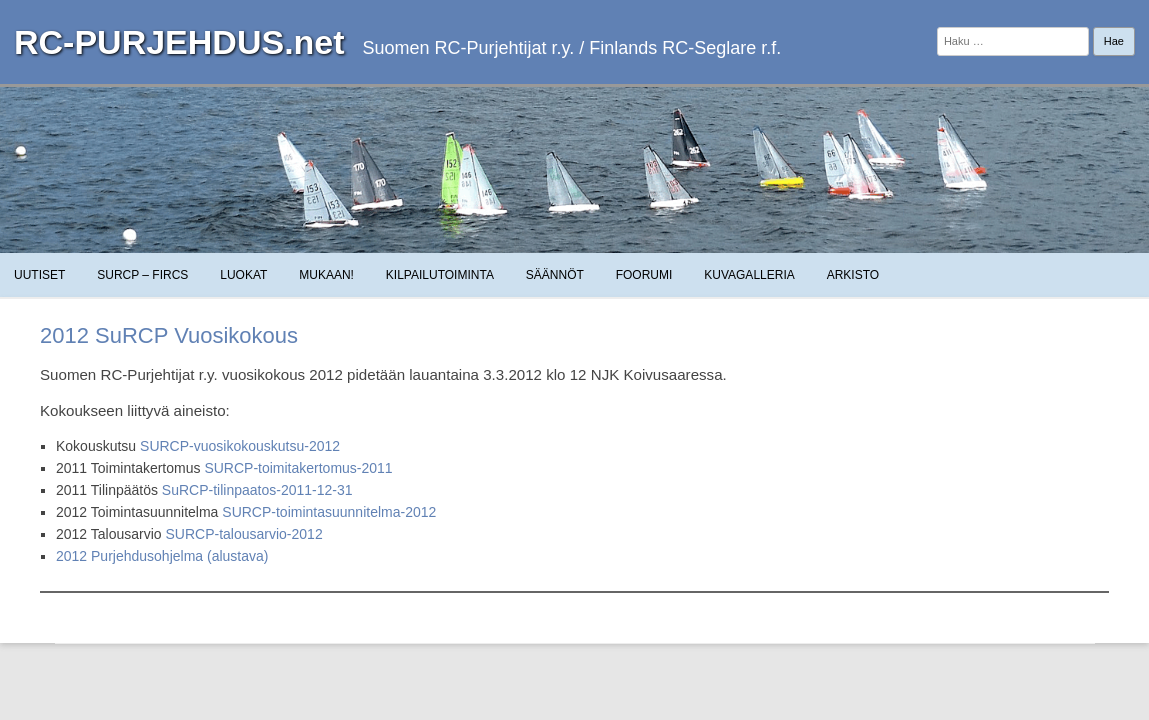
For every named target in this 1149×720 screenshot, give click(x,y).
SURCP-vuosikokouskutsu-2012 (240, 446)
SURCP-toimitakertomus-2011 (298, 468)
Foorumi (644, 275)
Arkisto (853, 275)
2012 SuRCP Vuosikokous (169, 335)
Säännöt (555, 275)
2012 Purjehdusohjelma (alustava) (162, 556)
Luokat (243, 275)
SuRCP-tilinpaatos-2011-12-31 (257, 490)
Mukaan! (326, 275)
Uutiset (39, 275)
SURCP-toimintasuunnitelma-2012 (329, 512)
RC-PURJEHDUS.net (179, 42)
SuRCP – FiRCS (142, 275)
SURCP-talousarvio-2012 (243, 534)
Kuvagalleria (749, 275)
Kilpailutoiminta (440, 275)
